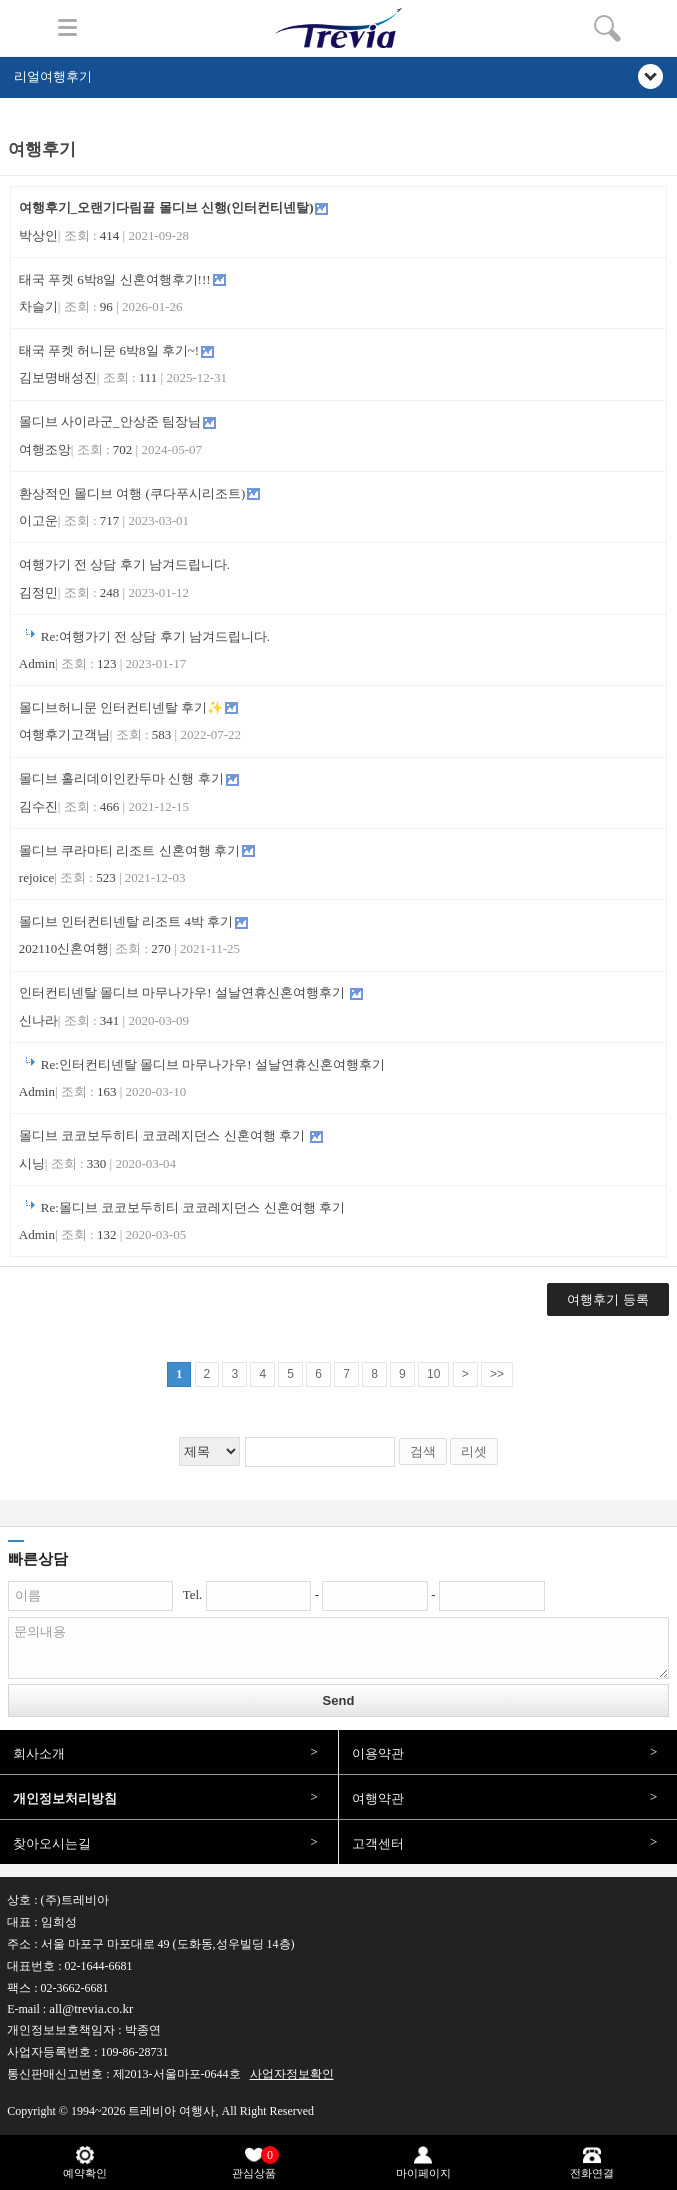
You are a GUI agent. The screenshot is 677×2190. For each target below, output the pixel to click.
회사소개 (39, 1753)
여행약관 (378, 1798)
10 (433, 1374)
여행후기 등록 (607, 1299)
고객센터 (378, 1843)
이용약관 (378, 1753)
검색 (423, 1451)
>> (497, 1374)
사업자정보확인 (292, 2074)
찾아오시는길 (52, 1843)
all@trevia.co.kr (91, 2008)
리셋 (474, 1451)
